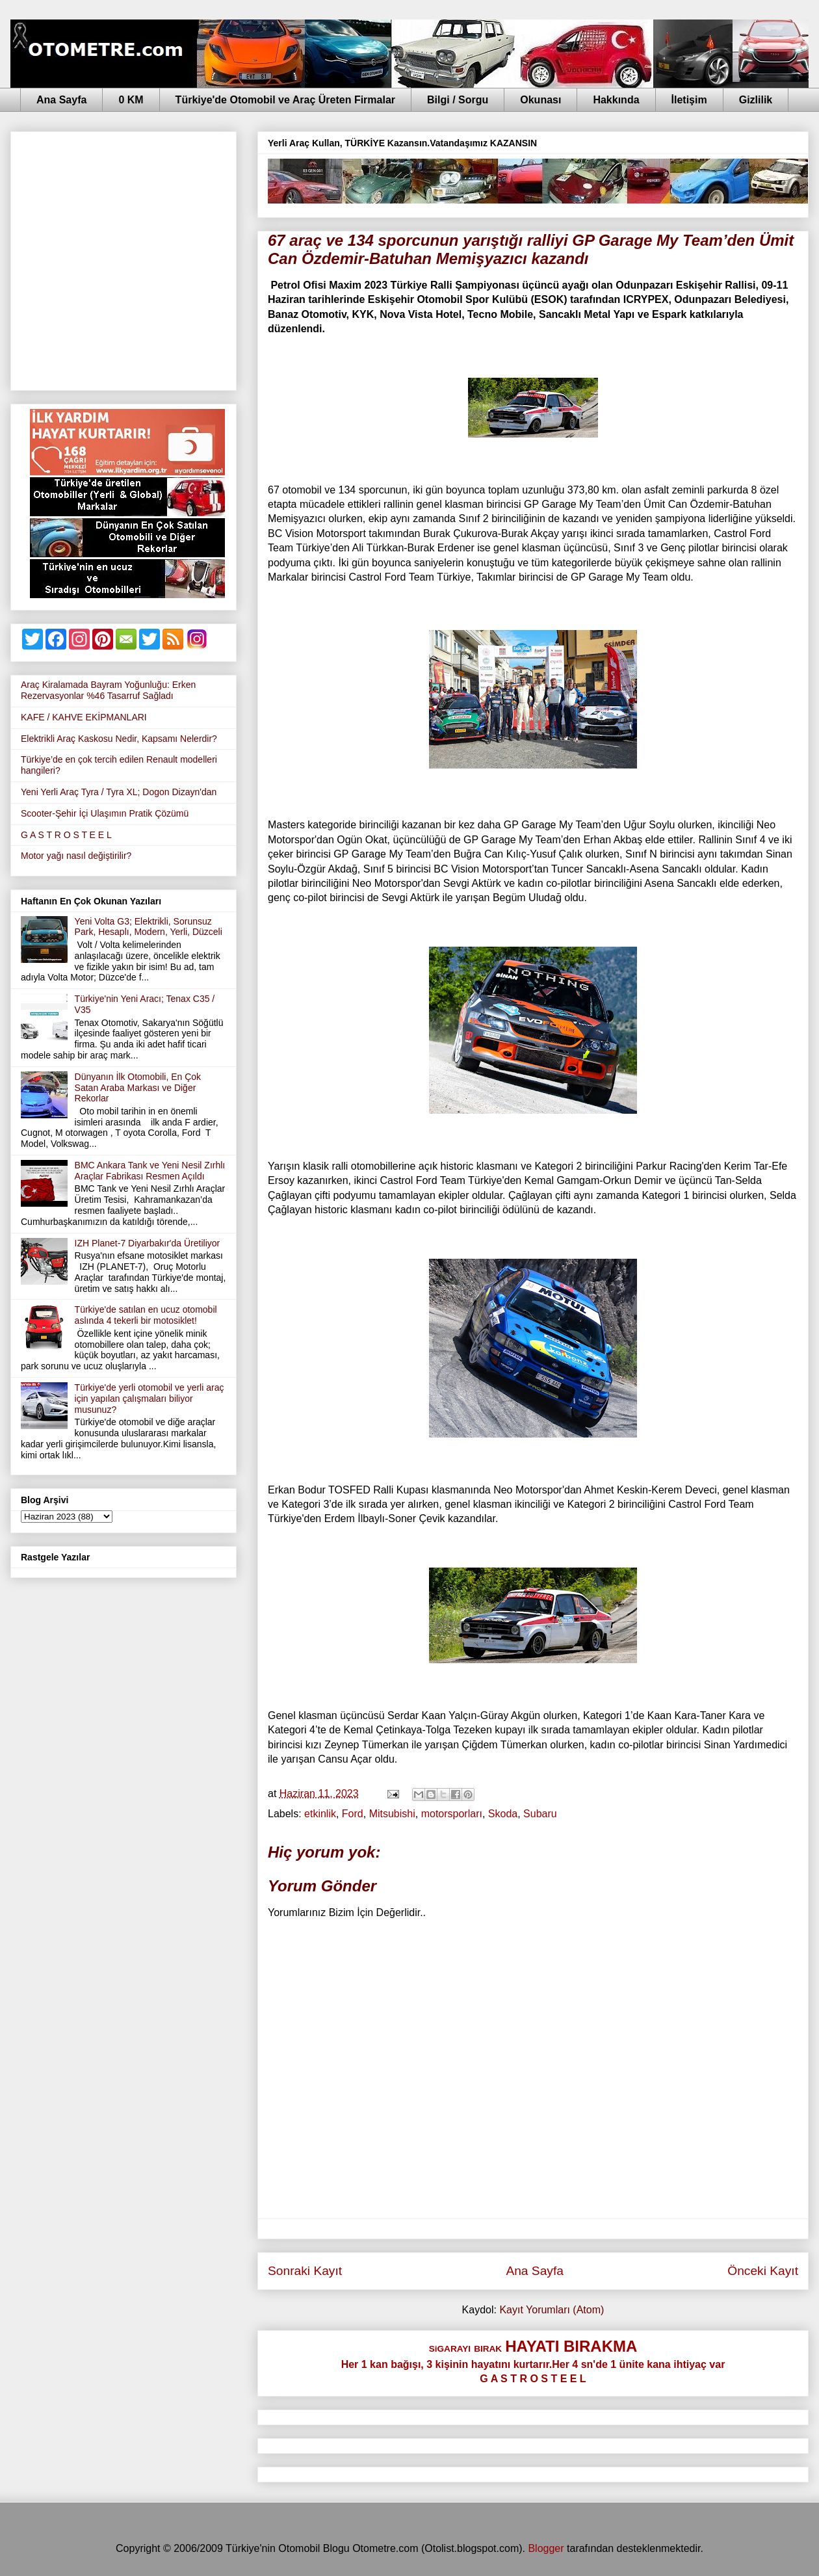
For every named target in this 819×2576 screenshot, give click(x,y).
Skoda (502, 1813)
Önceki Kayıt (762, 2271)
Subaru (540, 1813)
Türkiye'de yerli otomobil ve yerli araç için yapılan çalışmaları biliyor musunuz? (149, 1398)
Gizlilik (756, 99)
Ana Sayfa (61, 99)
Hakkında (616, 99)
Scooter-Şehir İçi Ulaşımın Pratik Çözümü (104, 813)
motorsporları (451, 1813)
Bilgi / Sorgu (457, 99)
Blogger (546, 2548)
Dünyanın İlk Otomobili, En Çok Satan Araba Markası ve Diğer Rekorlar (138, 1087)
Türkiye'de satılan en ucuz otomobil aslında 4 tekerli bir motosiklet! (146, 1315)
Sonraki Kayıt (305, 2271)
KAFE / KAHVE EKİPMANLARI (84, 717)
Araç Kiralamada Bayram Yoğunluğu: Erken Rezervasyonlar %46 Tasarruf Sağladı (108, 690)
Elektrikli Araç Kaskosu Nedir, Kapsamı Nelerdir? (119, 738)
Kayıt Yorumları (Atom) (551, 2309)
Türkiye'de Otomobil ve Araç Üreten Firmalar (285, 99)
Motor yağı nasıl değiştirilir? (76, 855)
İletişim (689, 99)
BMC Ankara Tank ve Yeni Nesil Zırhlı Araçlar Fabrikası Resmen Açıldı (150, 1170)
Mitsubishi (392, 1813)
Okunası (540, 99)
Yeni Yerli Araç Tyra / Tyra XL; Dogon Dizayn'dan (118, 792)
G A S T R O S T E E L (66, 835)
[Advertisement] (122, 258)
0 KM (130, 99)
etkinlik (320, 1813)
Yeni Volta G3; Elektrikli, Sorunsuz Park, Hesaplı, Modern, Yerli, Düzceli (148, 927)
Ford (352, 1813)
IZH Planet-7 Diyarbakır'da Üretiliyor (147, 1243)
